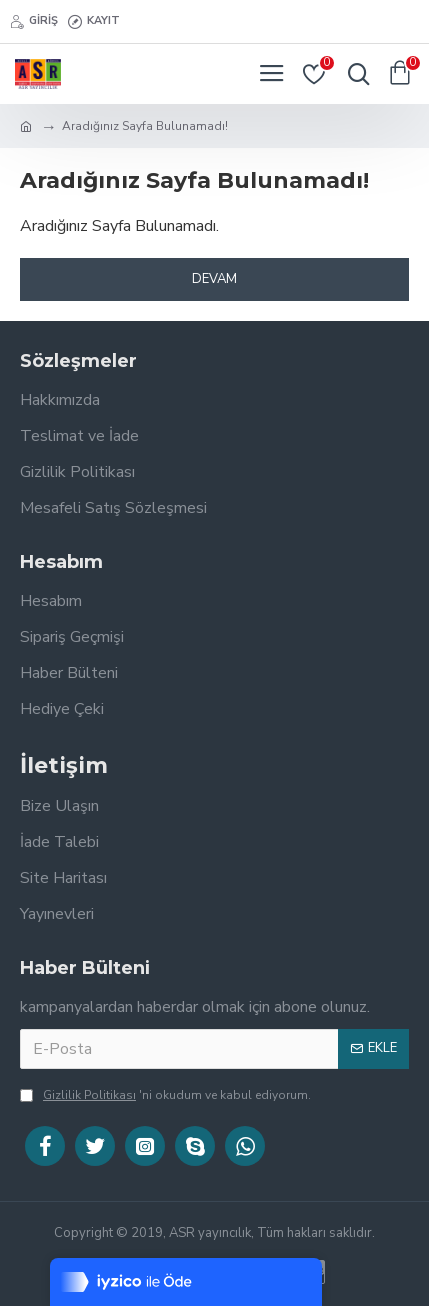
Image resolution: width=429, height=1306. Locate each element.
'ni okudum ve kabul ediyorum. (165, 1095)
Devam (214, 279)
